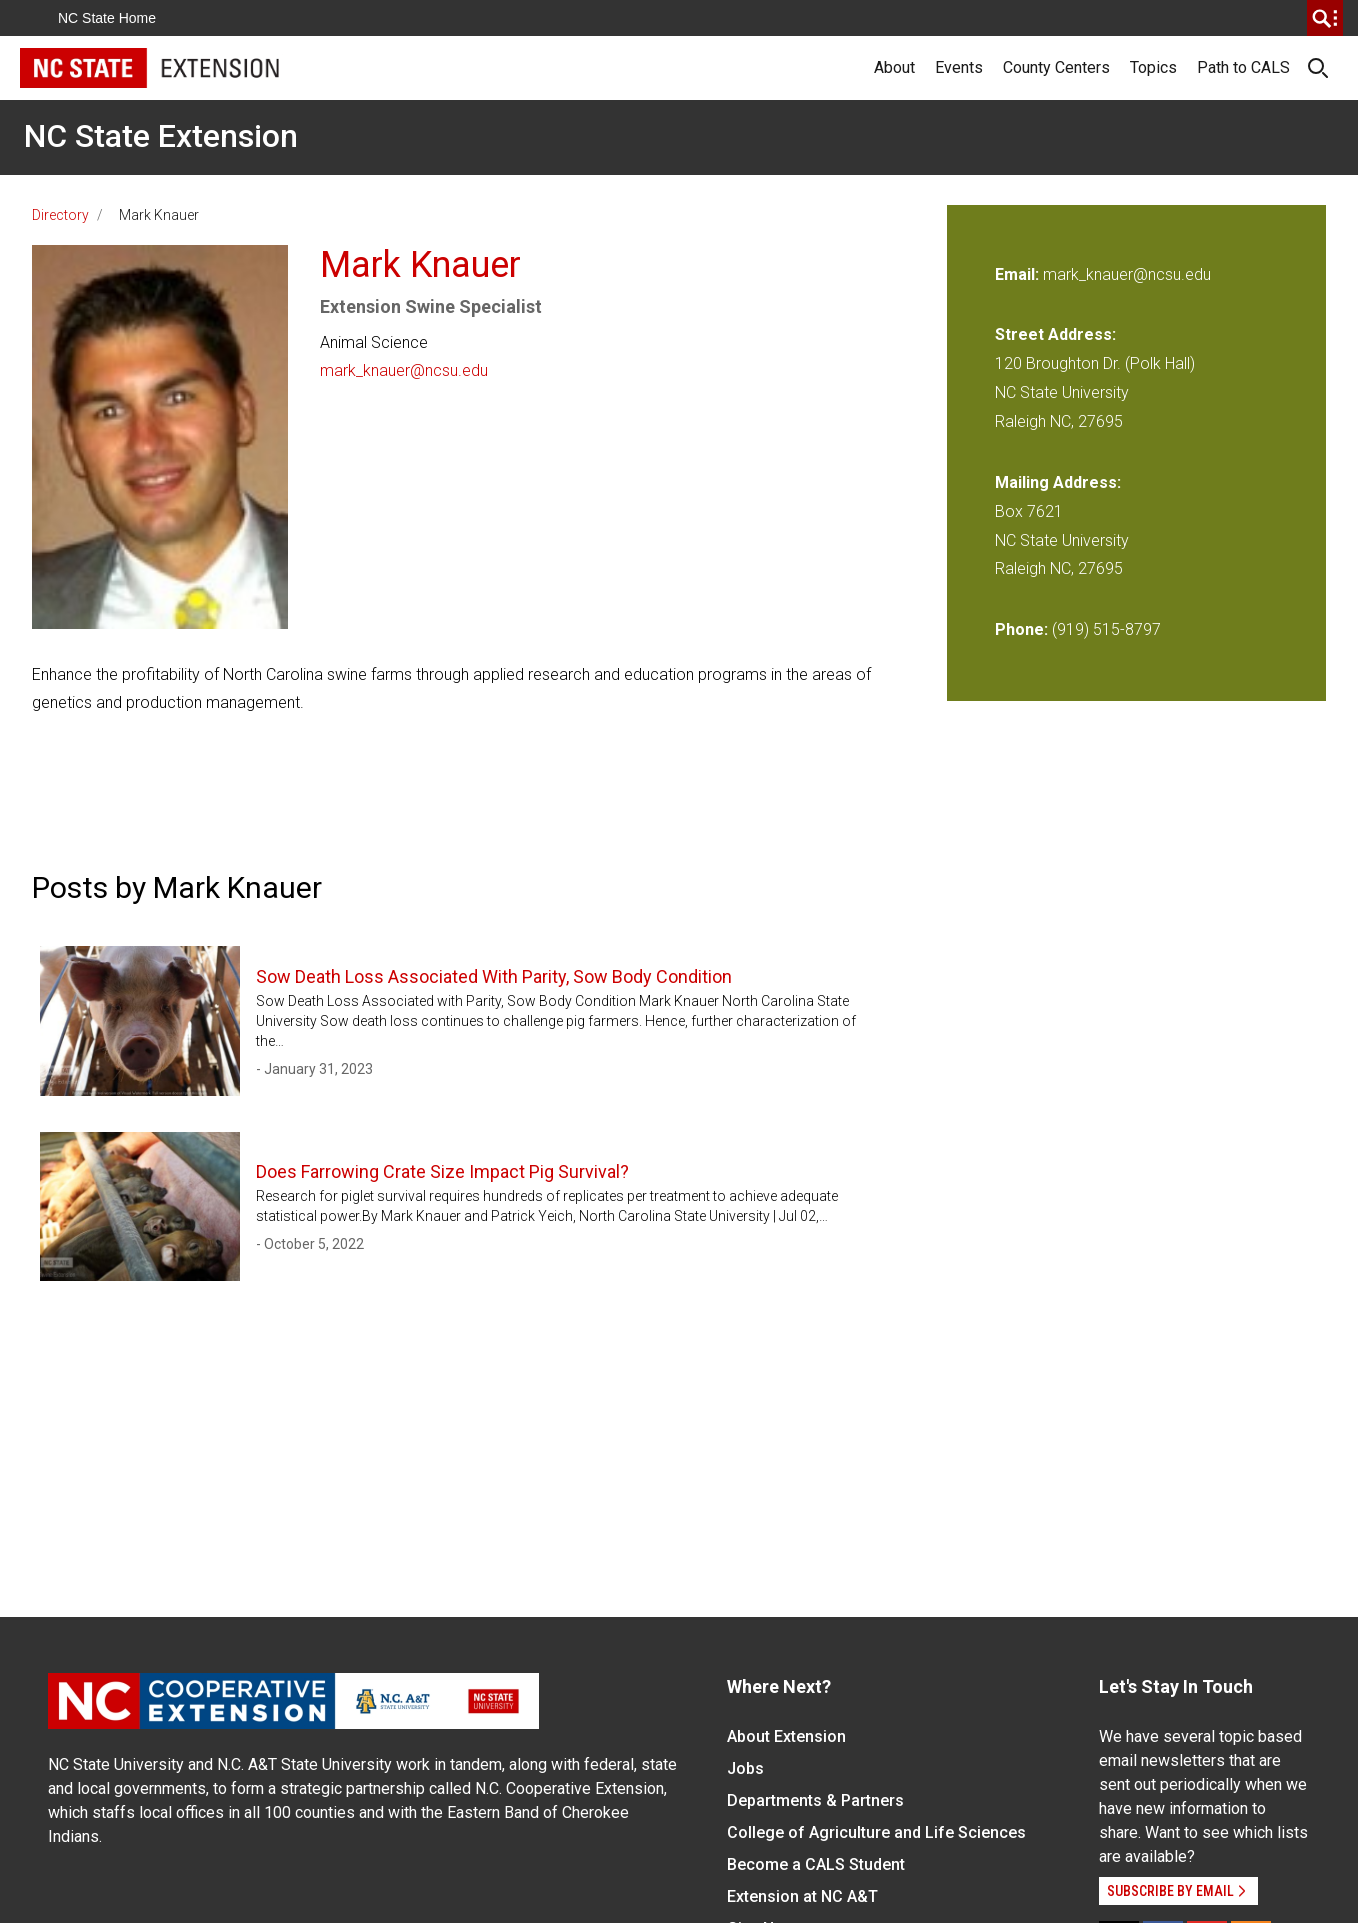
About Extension (786, 1736)
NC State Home (107, 18)
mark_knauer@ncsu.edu (404, 370)
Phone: (1021, 629)
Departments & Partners (815, 1800)
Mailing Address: (1058, 482)
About (894, 67)
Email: (1019, 274)
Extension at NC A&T (802, 1896)
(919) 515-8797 (1106, 629)
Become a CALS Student (816, 1864)
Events (959, 67)
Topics (1153, 67)
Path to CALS (1243, 67)
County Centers (1056, 67)
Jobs (745, 1768)
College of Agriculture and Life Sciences (876, 1832)
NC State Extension (161, 136)
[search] (1325, 18)
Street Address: (1055, 334)
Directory (60, 215)
